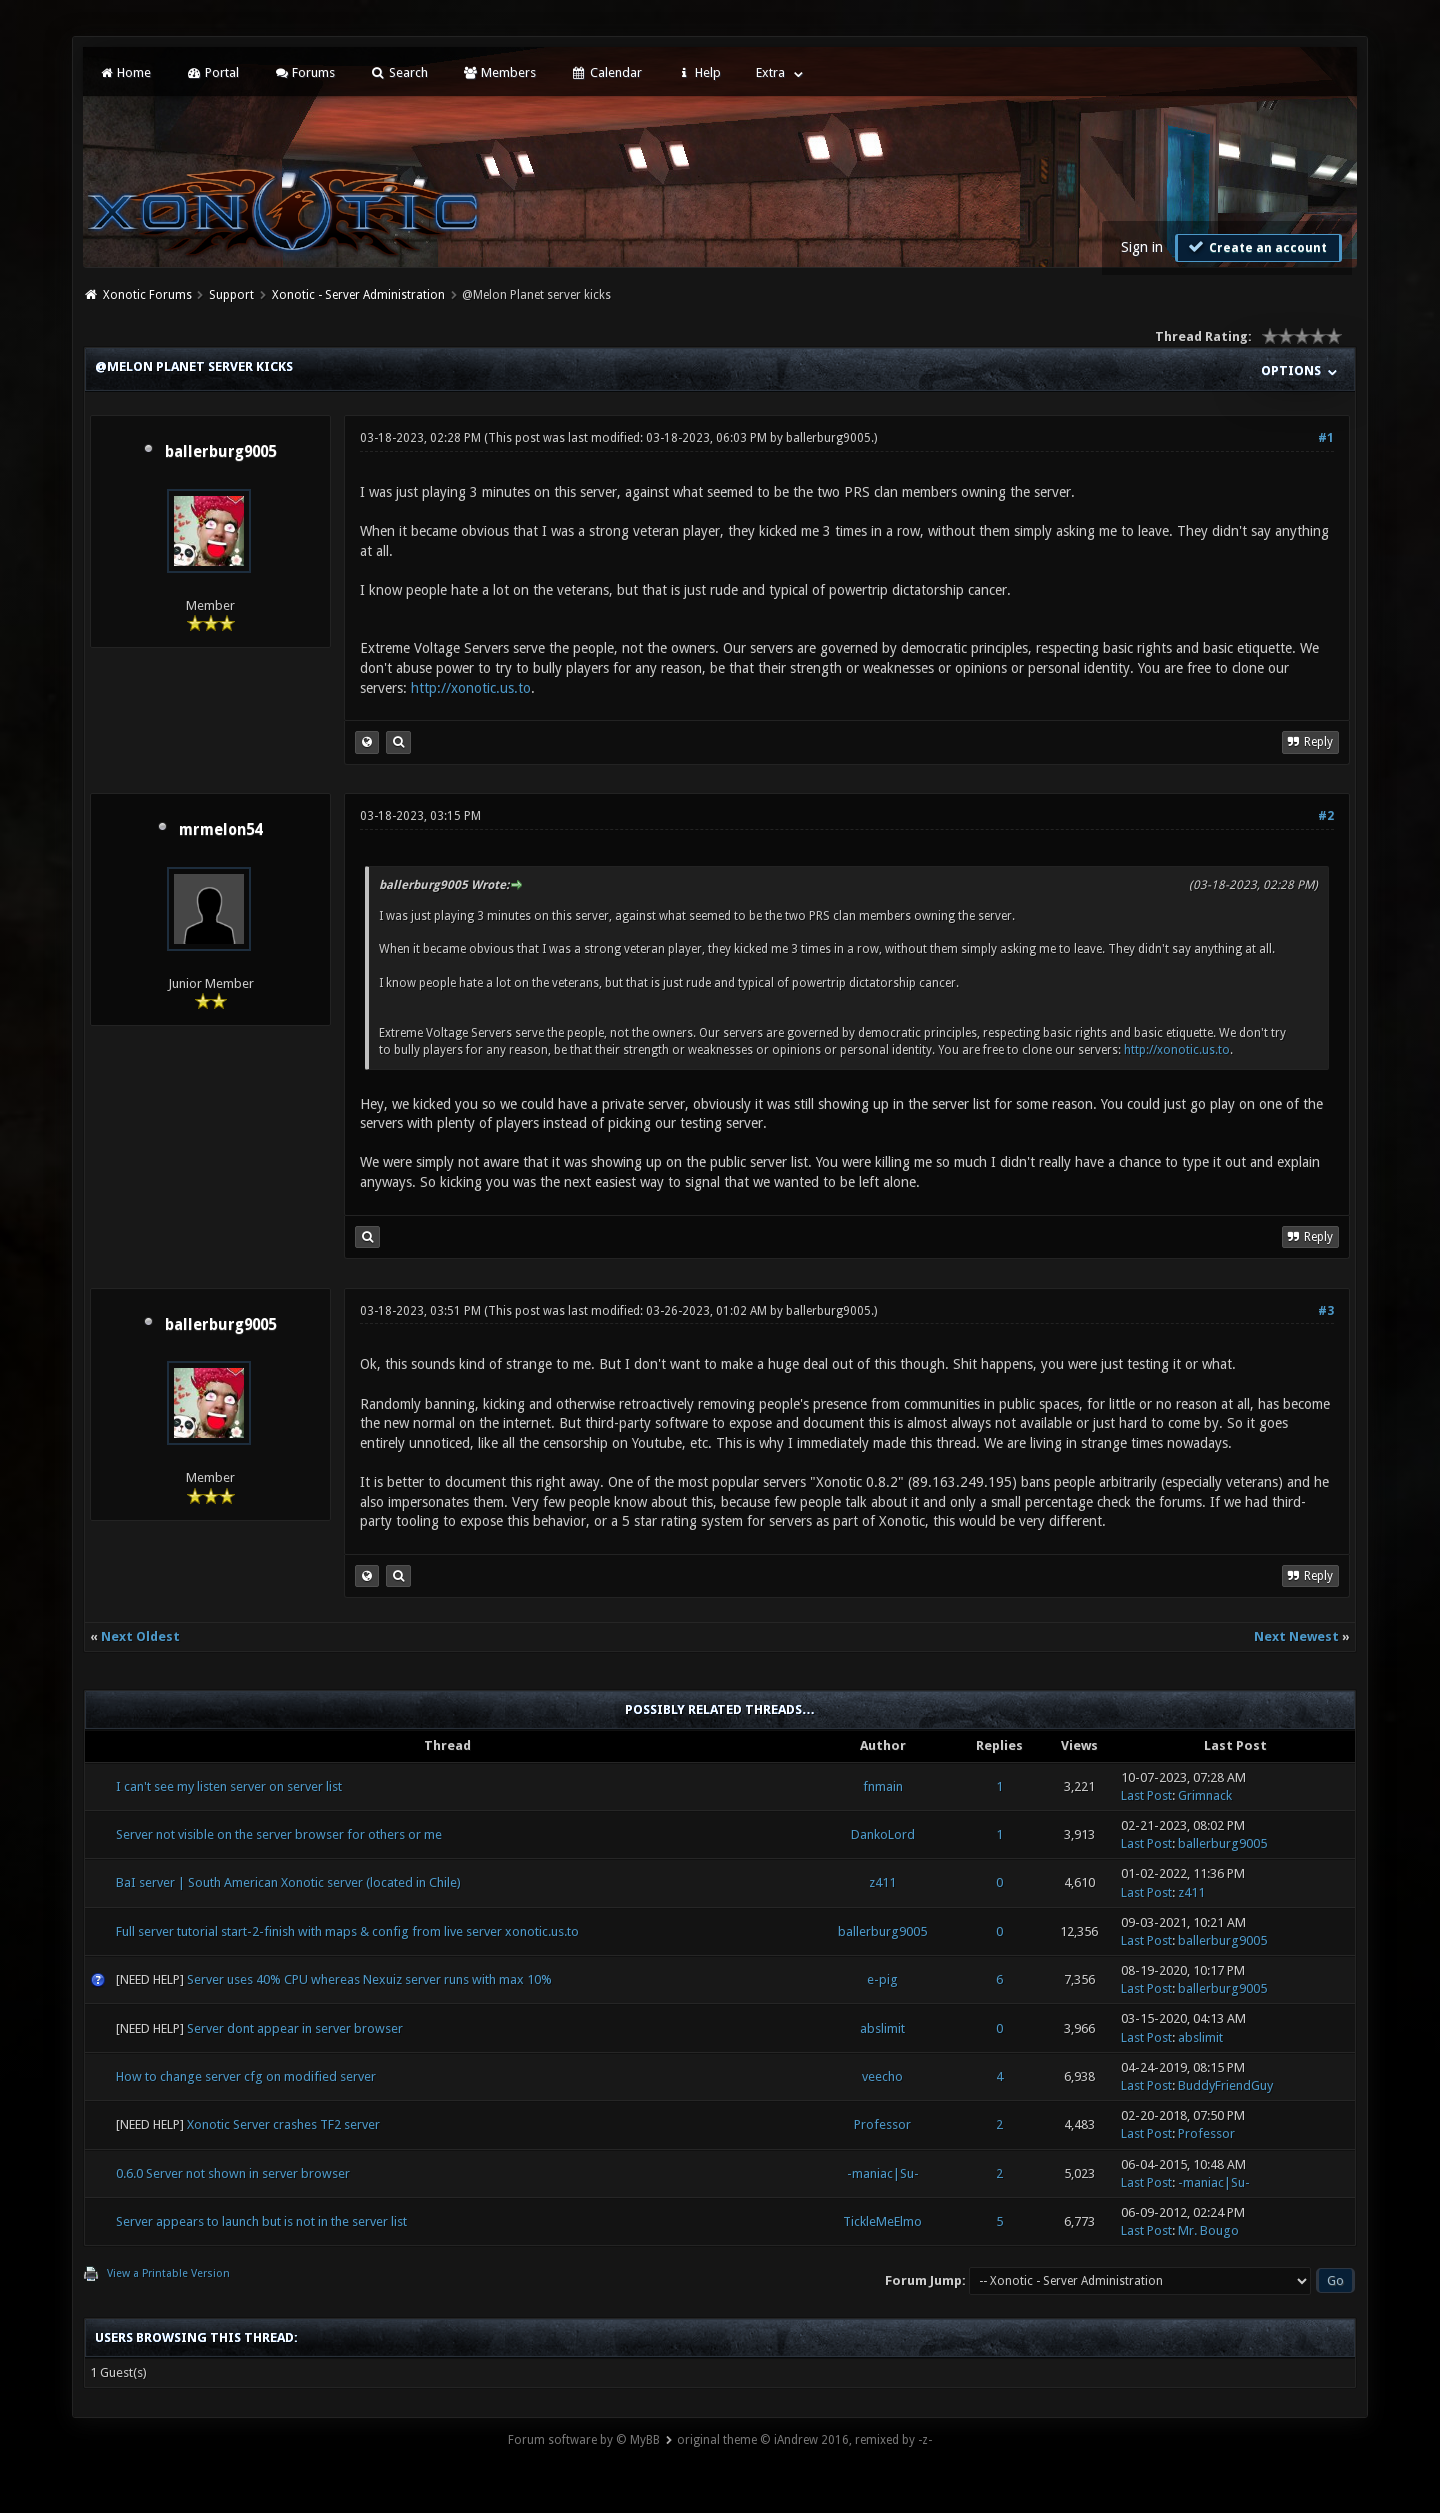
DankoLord (883, 1834)
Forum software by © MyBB (584, 2440)
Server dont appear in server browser (295, 2028)
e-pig (882, 1979)
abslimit (882, 2028)
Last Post (1146, 1795)
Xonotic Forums (147, 295)
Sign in (1142, 247)
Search (398, 72)
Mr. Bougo (1208, 2230)
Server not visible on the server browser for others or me (279, 1834)
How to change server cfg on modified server (246, 2076)
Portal (212, 72)
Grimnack (1205, 1795)
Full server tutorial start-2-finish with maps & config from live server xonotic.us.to (347, 1931)
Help (699, 72)
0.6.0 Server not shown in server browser (233, 2173)
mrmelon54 (220, 830)
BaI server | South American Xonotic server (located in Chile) (288, 1882)
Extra (770, 72)
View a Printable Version (168, 2273)
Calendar (606, 72)
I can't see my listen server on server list (229, 1786)
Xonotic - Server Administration (358, 295)
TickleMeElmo (882, 2221)
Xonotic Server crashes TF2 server (283, 2124)
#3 (1326, 1311)
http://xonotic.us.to (471, 688)
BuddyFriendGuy (1225, 2085)
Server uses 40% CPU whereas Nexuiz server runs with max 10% (369, 1979)
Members (499, 72)
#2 (1326, 816)
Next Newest (1296, 1636)
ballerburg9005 (220, 452)
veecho (882, 2076)
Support (231, 295)
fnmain (883, 1786)
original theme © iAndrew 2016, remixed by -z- (804, 2440)
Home (125, 72)
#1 (1326, 438)
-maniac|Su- (883, 2173)
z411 (882, 1882)
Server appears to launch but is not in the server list (261, 2221)
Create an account (1256, 247)
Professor (882, 2124)
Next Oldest (140, 1636)
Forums (304, 72)
